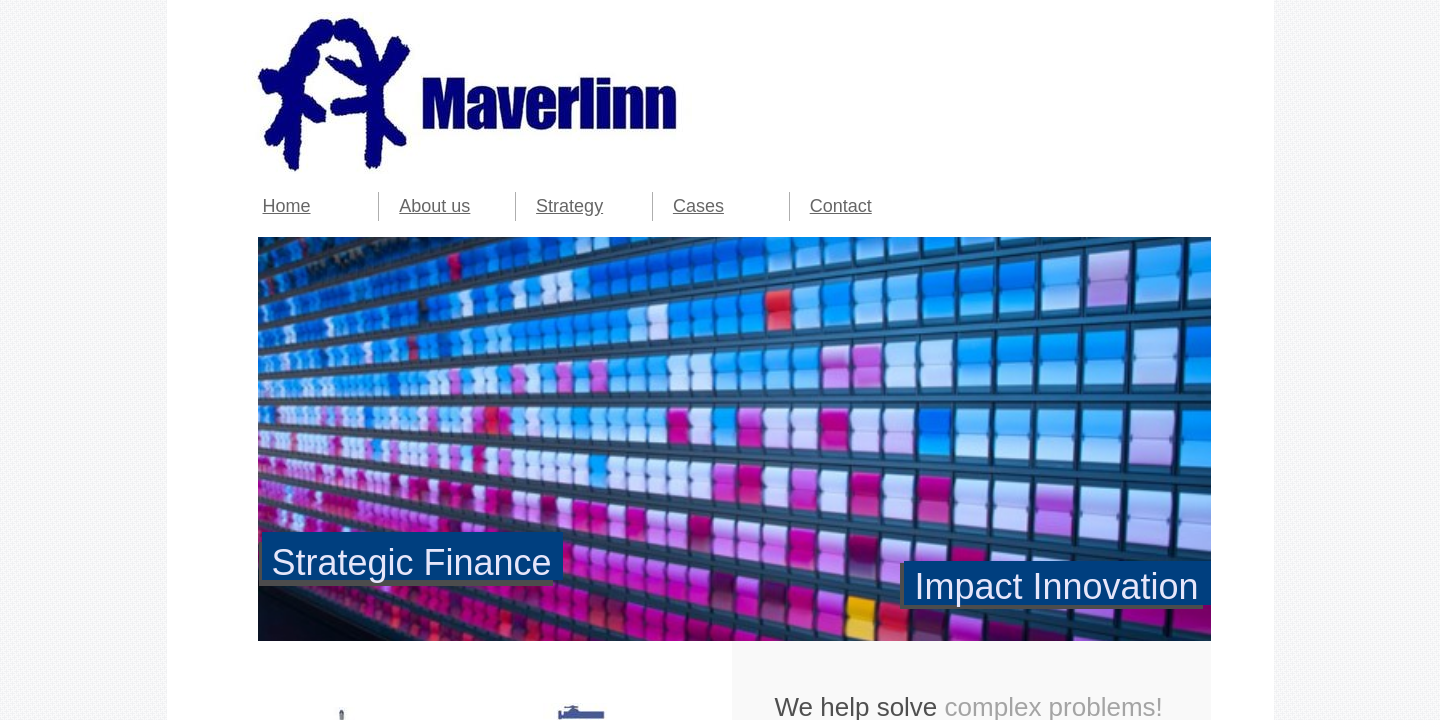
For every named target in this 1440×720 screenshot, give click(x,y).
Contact (841, 206)
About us (434, 206)
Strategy (569, 206)
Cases (698, 206)
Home (287, 206)
